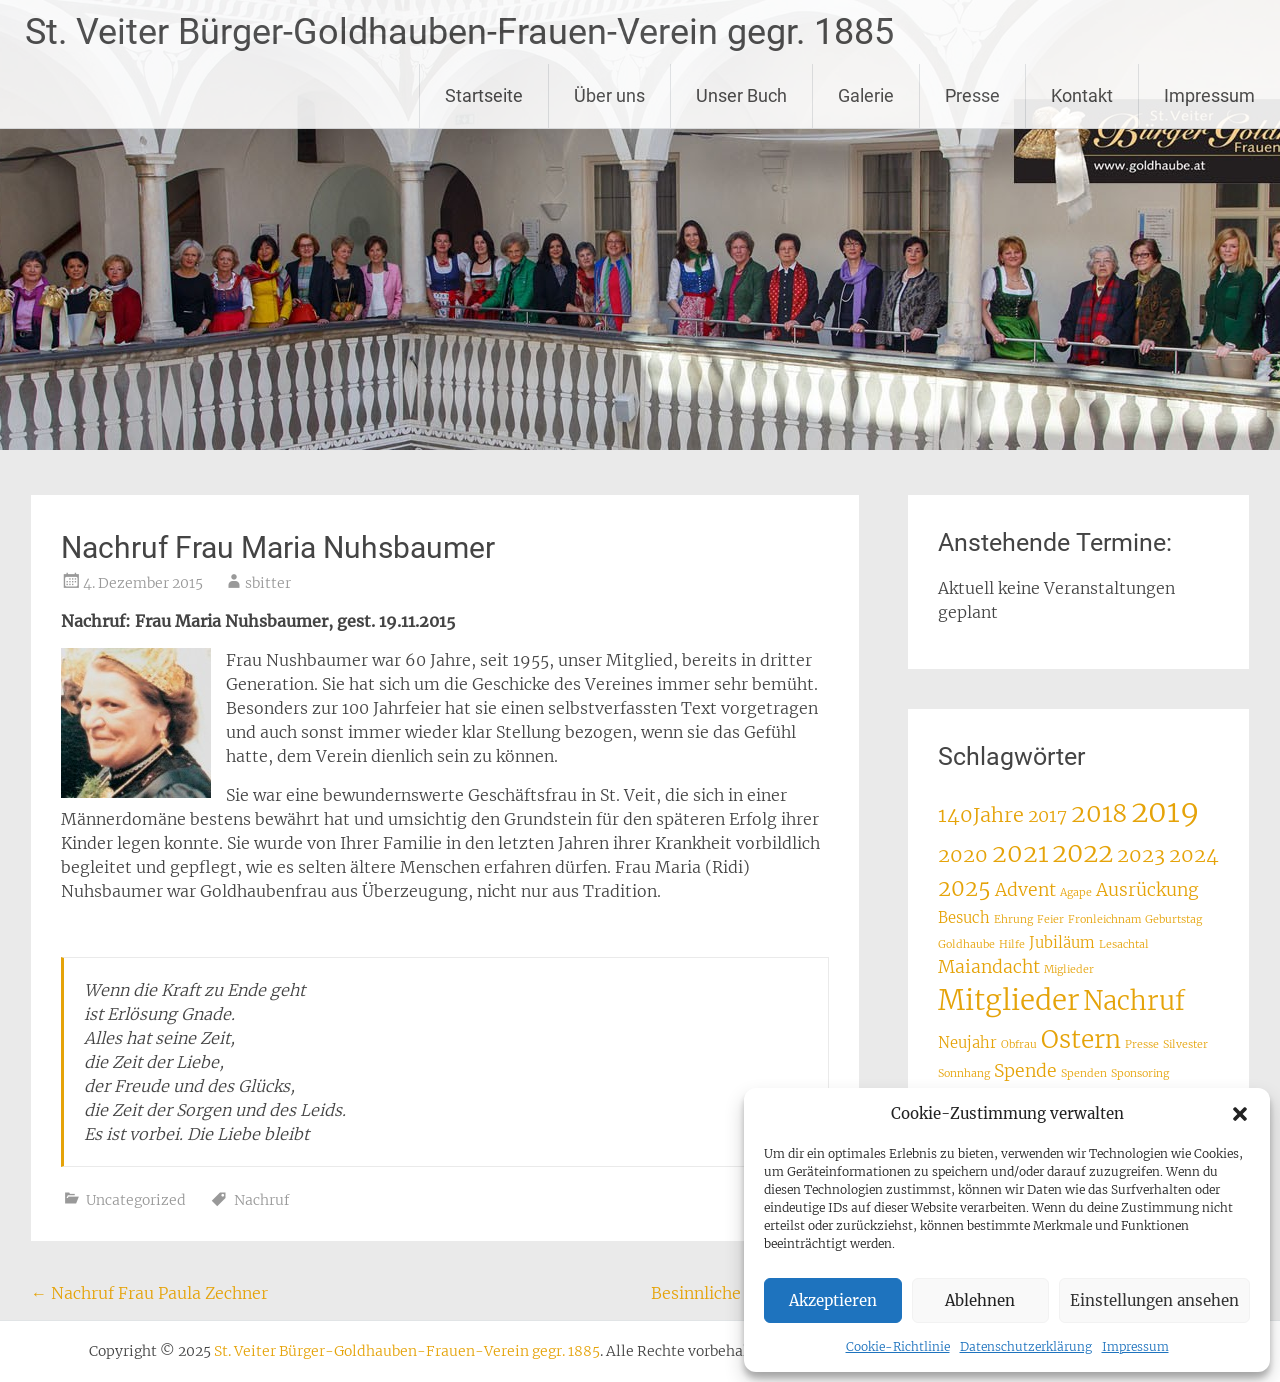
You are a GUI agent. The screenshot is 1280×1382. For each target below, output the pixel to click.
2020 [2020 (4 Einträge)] (963, 854)
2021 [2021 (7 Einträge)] (1020, 853)
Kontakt (1082, 95)
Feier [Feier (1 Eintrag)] (1050, 919)
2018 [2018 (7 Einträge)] (1099, 813)
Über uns (609, 95)
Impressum (1135, 1346)
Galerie (866, 95)
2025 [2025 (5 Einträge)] (964, 888)
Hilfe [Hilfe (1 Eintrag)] (1012, 944)
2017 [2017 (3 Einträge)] (1047, 816)
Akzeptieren (833, 1300)
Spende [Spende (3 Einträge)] (1025, 1071)
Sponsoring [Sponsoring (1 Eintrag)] (1140, 1073)
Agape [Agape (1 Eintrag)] (1076, 892)
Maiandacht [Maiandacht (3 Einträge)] (989, 967)
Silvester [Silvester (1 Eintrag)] (1185, 1044)
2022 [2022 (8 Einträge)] (1082, 853)
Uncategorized (136, 1200)
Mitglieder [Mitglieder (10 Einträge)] (1008, 1000)
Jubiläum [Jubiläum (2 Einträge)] (1062, 942)
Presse (972, 95)
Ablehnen (980, 1300)
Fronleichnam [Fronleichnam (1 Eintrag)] (1104, 919)
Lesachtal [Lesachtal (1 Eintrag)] (1124, 944)
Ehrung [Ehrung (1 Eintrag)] (1013, 919)
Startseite (484, 95)
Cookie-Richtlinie (898, 1346)
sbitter (268, 583)
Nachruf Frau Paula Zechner (149, 1293)
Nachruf (262, 1200)
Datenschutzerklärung (1026, 1346)
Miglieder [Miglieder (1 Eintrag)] (1069, 969)
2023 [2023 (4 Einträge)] (1141, 854)
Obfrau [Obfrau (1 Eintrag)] (1019, 1044)
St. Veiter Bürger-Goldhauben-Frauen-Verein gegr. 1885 (459, 32)
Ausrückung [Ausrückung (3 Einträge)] (1147, 890)
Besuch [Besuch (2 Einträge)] (964, 917)
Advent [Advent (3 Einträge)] (1025, 890)
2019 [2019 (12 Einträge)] (1165, 811)
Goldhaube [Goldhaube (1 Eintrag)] (966, 944)
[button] (1240, 1114)
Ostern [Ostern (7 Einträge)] (1081, 1039)
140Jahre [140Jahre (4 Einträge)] (981, 814)
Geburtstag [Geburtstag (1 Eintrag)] (1173, 919)
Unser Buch (741, 95)
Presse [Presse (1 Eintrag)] (1142, 1044)
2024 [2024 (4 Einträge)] (1194, 854)
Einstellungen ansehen (1154, 1300)
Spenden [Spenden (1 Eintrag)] (1084, 1073)
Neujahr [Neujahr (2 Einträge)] (967, 1042)
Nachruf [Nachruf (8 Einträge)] (1134, 1001)
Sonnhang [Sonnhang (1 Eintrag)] (964, 1073)
